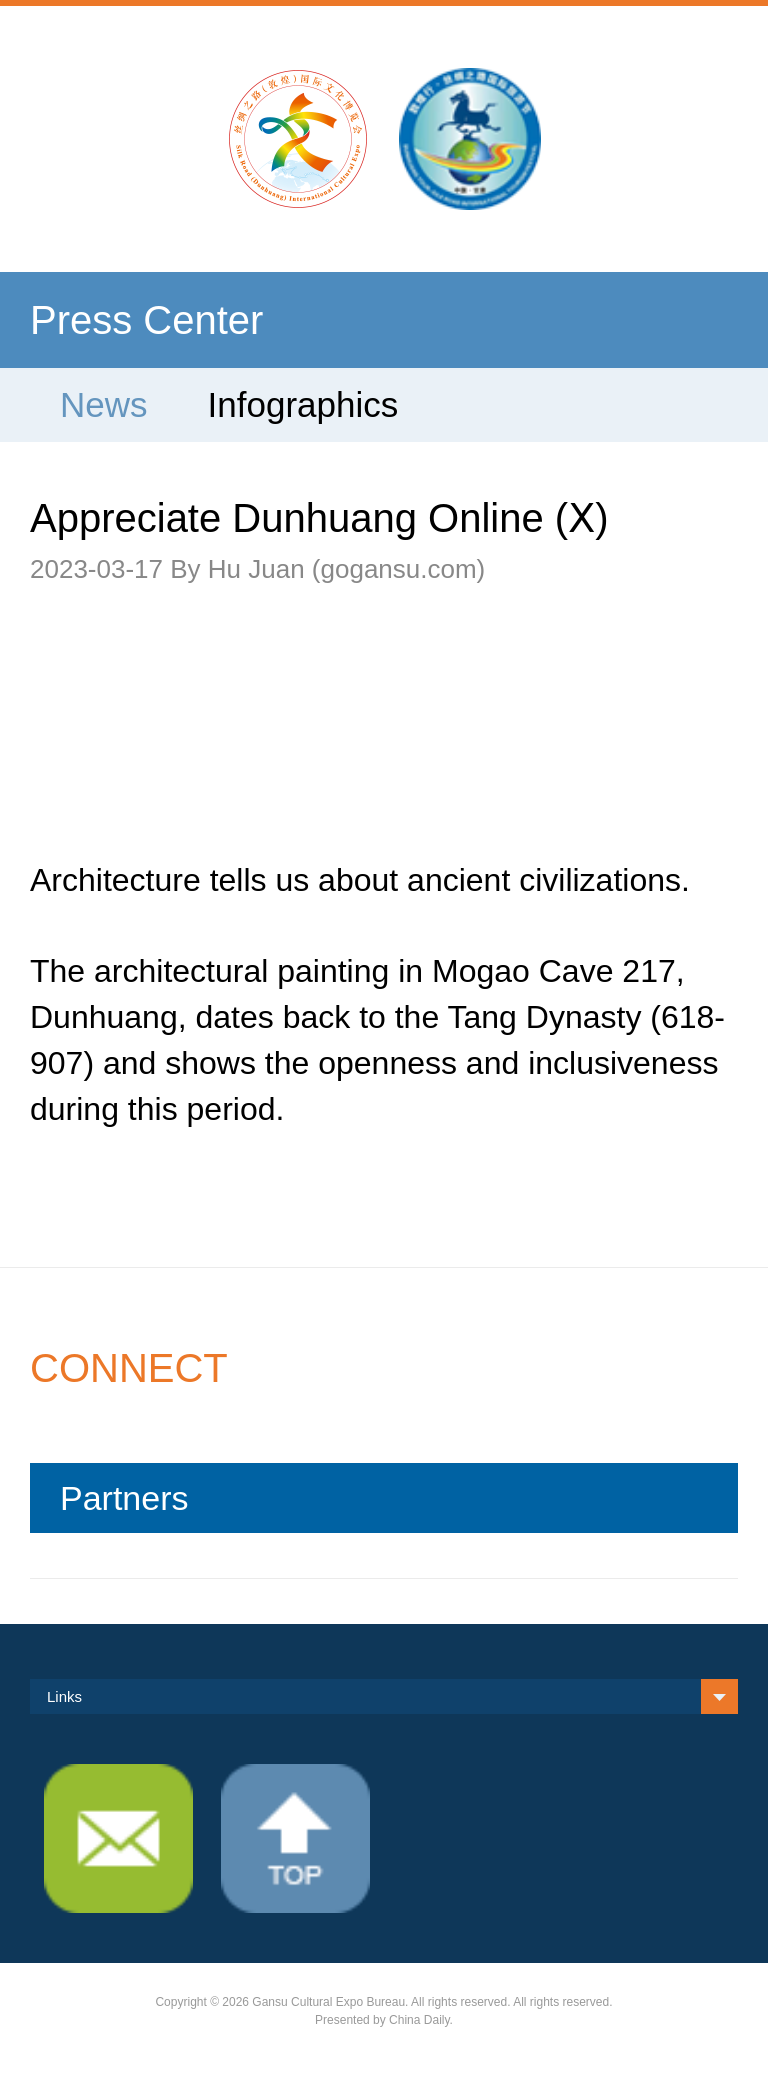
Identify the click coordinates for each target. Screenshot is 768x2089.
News (104, 404)
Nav (77, 127)
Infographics (303, 404)
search (690, 127)
